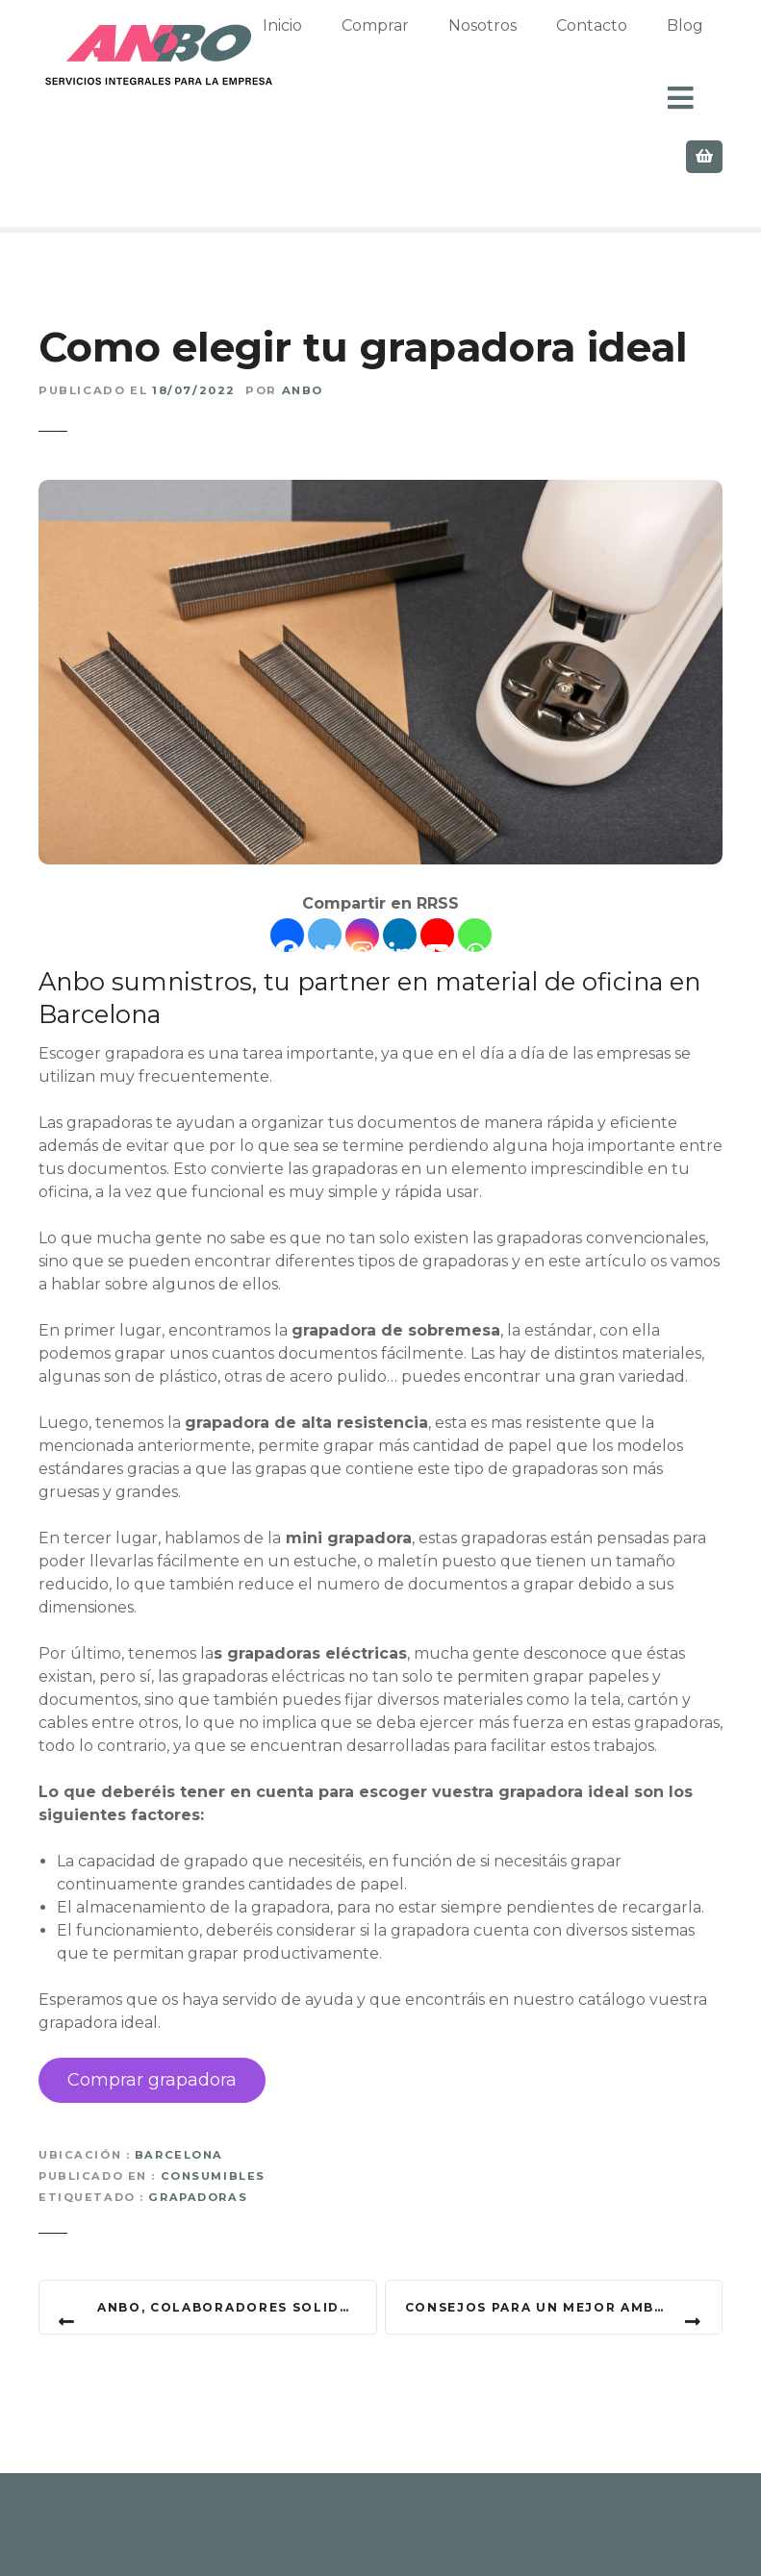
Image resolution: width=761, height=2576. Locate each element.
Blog (309, 2537)
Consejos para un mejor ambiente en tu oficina (564, 2221)
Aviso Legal (600, 2537)
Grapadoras (197, 2112)
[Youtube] (437, 849)
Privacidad (398, 2537)
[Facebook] (287, 849)
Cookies (498, 2537)
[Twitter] (325, 849)
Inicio (360, 46)
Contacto (224, 2537)
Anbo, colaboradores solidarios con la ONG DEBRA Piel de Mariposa (237, 2221)
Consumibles (213, 2090)
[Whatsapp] (475, 849)
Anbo (302, 306)
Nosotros (560, 46)
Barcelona (179, 2069)
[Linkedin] (400, 849)
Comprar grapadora (152, 1994)
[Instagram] (362, 849)
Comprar (453, 46)
